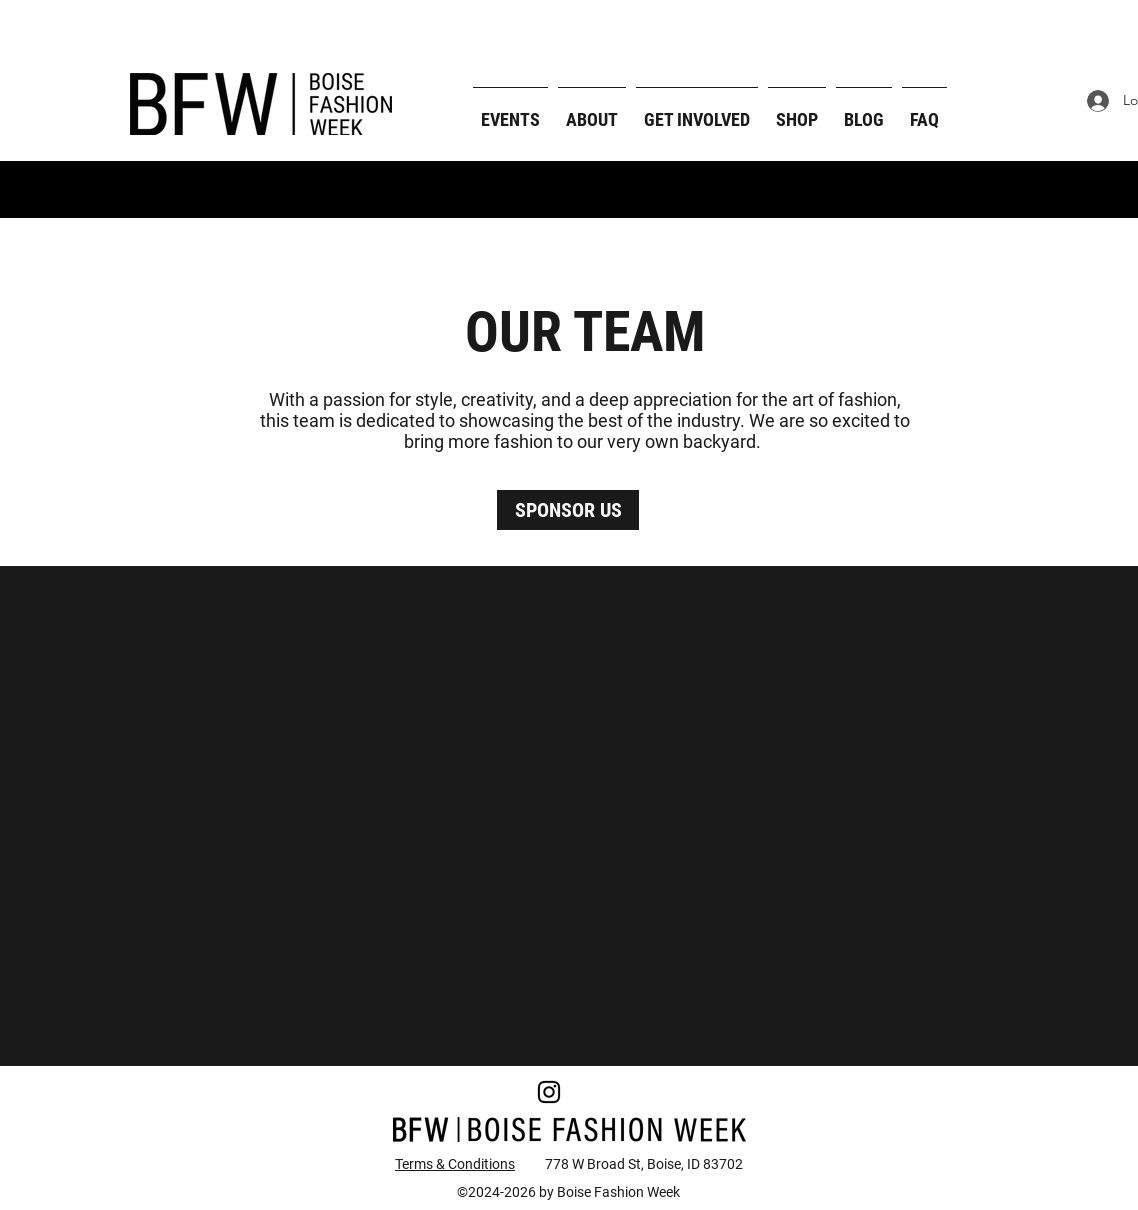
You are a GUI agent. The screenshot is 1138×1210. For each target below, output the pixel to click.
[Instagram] (549, 1092)
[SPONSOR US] (568, 510)
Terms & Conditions (455, 1164)
